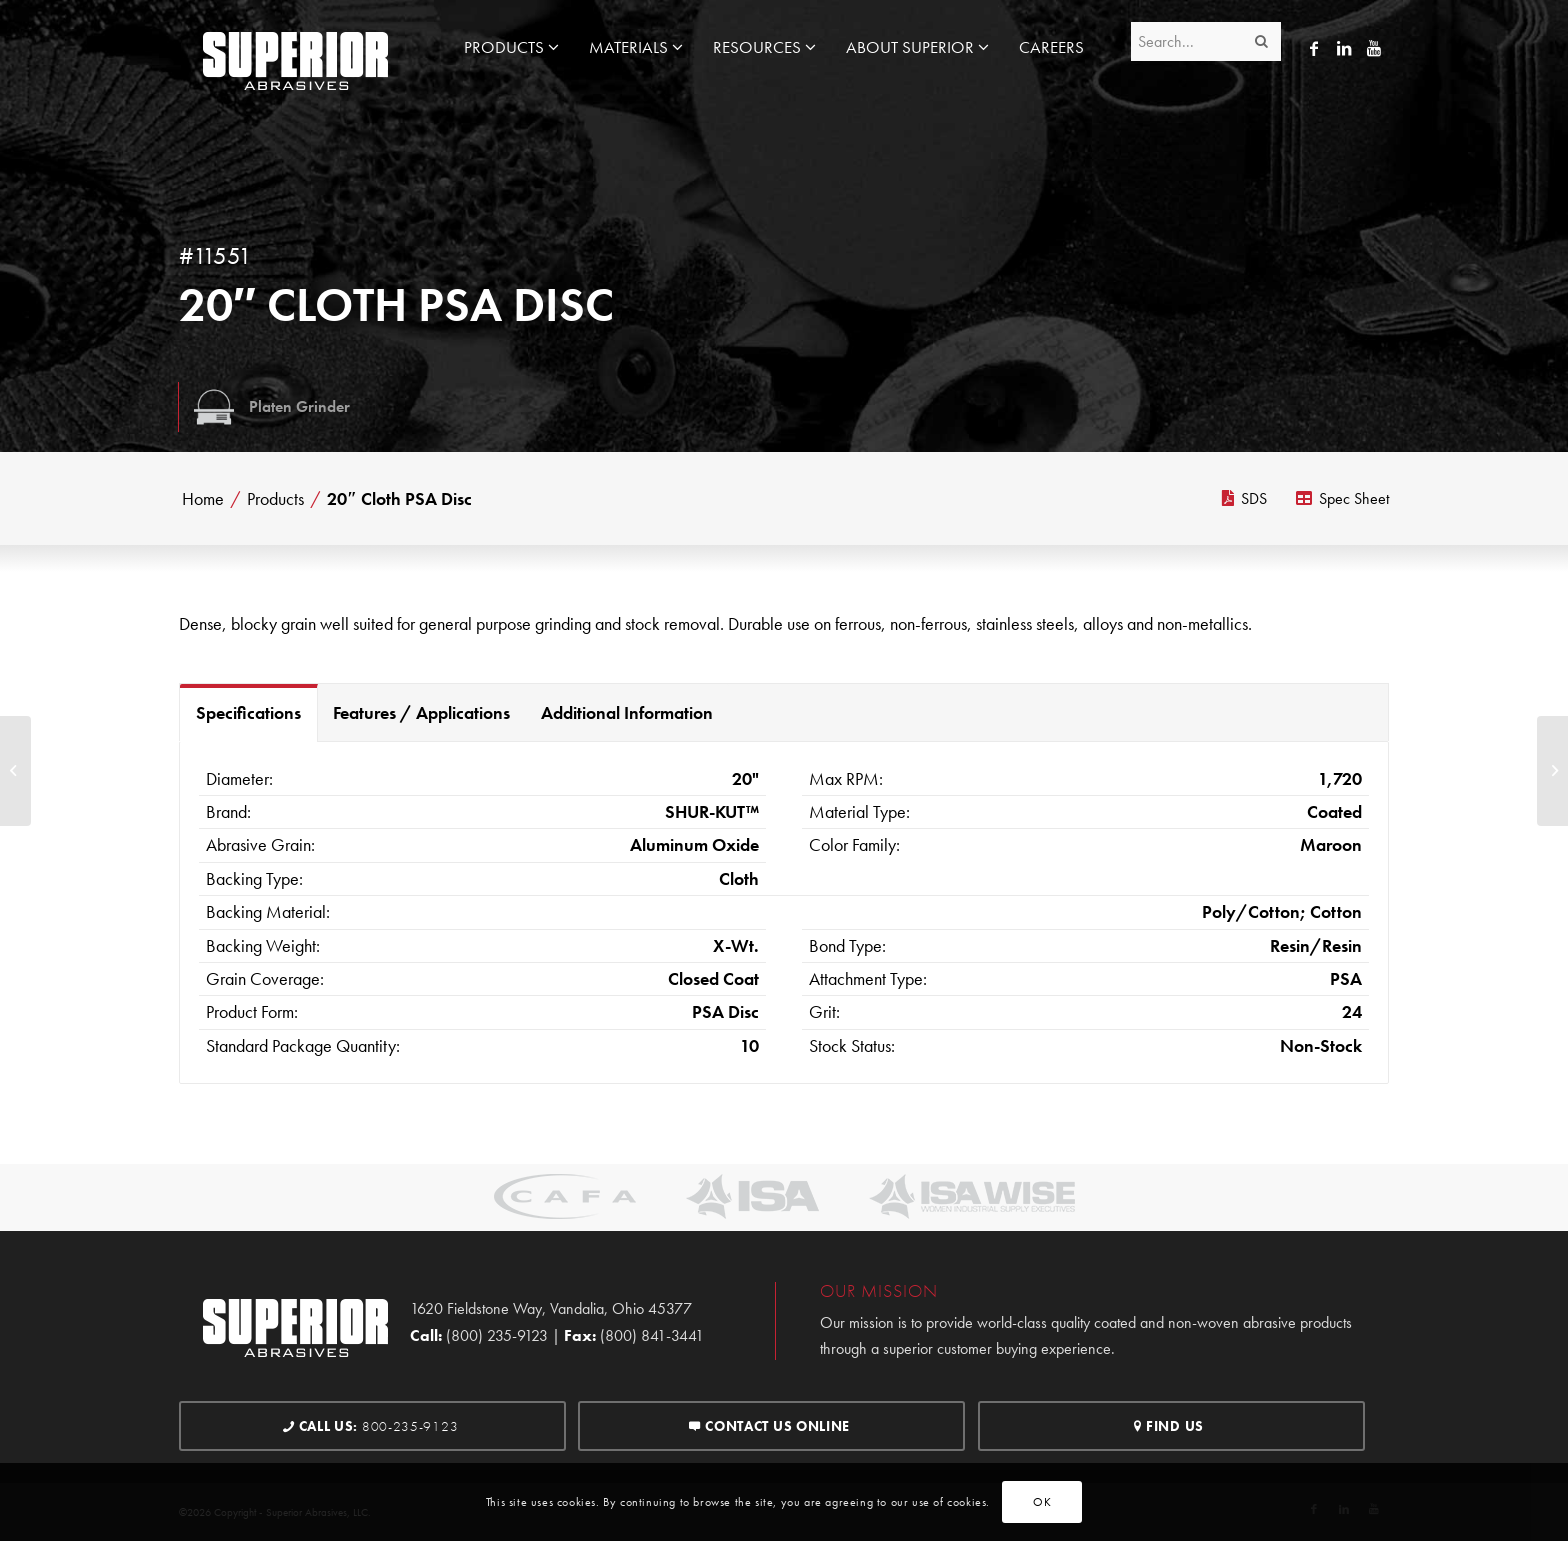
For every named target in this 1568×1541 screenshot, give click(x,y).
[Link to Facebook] (1314, 48)
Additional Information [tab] (627, 712)
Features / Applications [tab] (421, 712)
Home (203, 499)
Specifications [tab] (248, 712)
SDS (1244, 498)
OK (1042, 1502)
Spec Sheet (1342, 498)
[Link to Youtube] (1374, 48)
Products (275, 499)
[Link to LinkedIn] (1344, 48)
